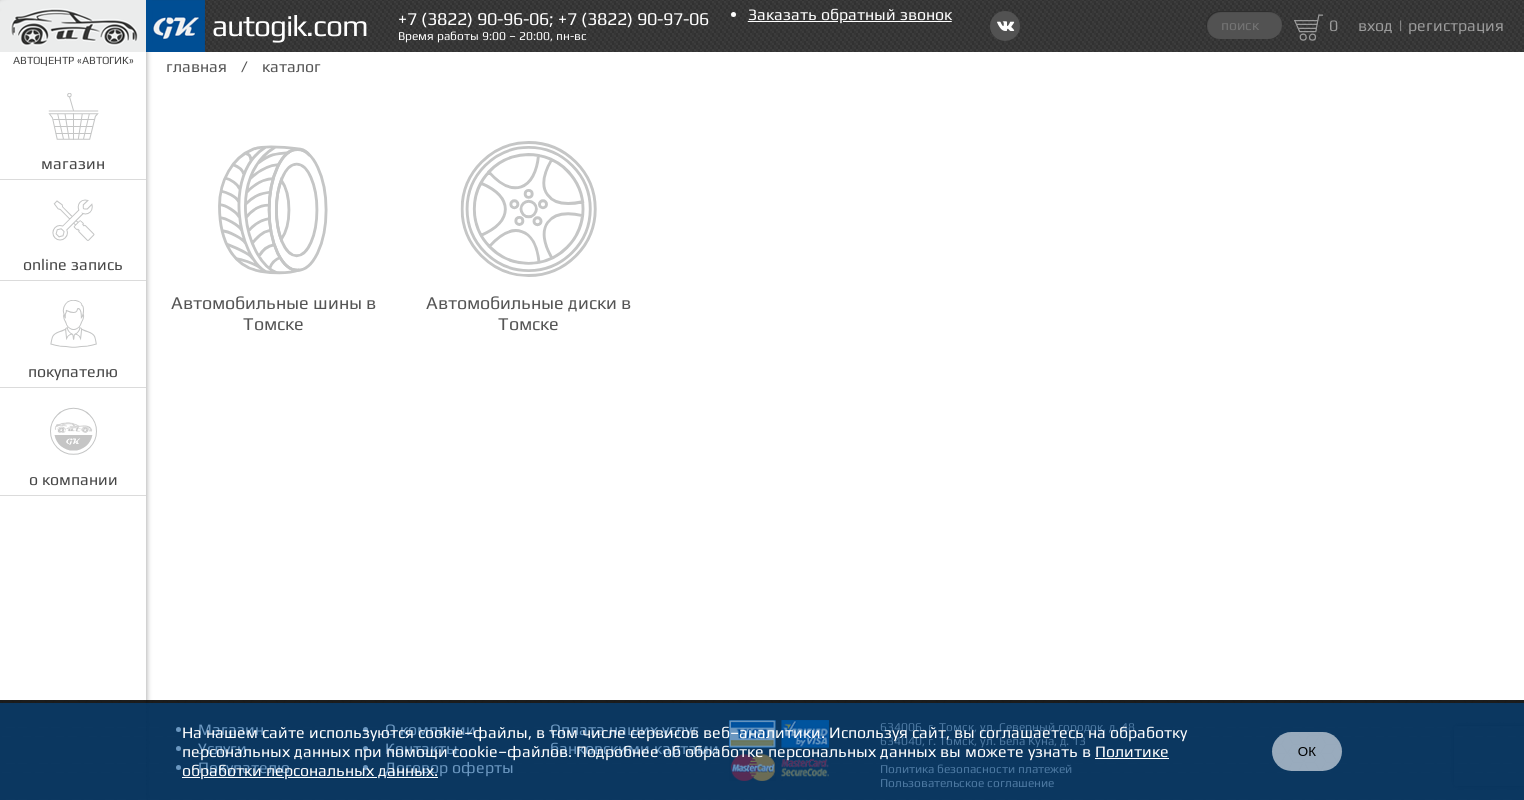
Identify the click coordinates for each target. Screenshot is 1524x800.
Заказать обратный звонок (850, 14)
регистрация (1456, 25)
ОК (1307, 751)
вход (1375, 25)
